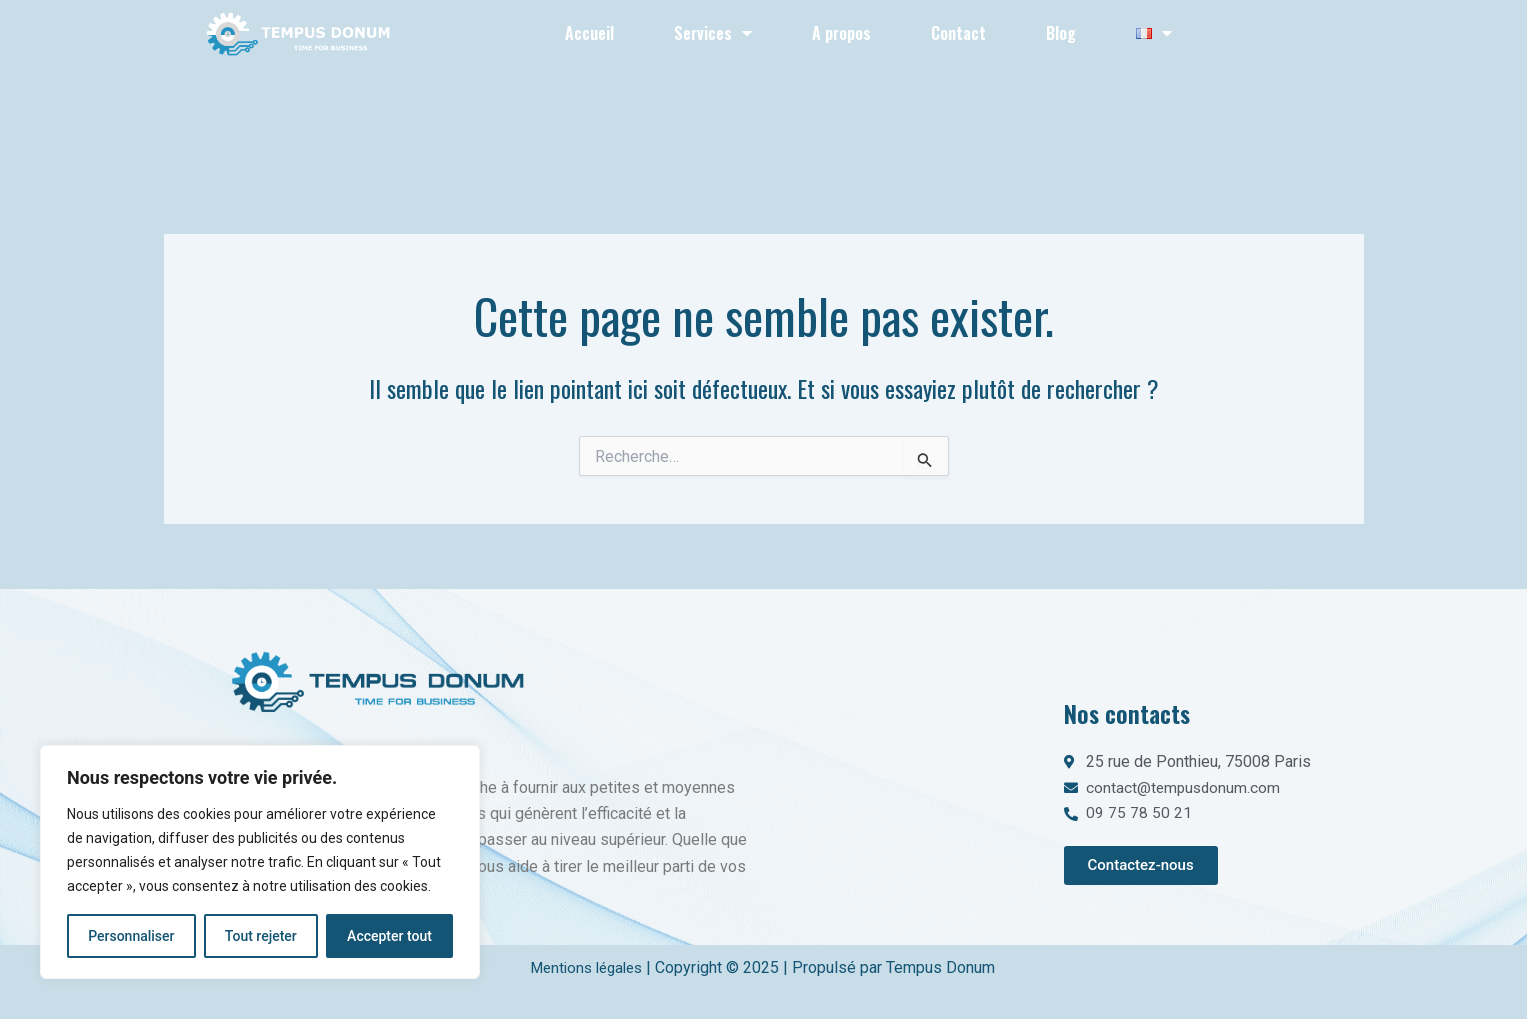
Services (713, 33)
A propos (841, 33)
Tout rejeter (261, 936)
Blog (1061, 33)
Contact (958, 33)
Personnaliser (131, 936)
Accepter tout (389, 936)
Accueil (589, 33)
